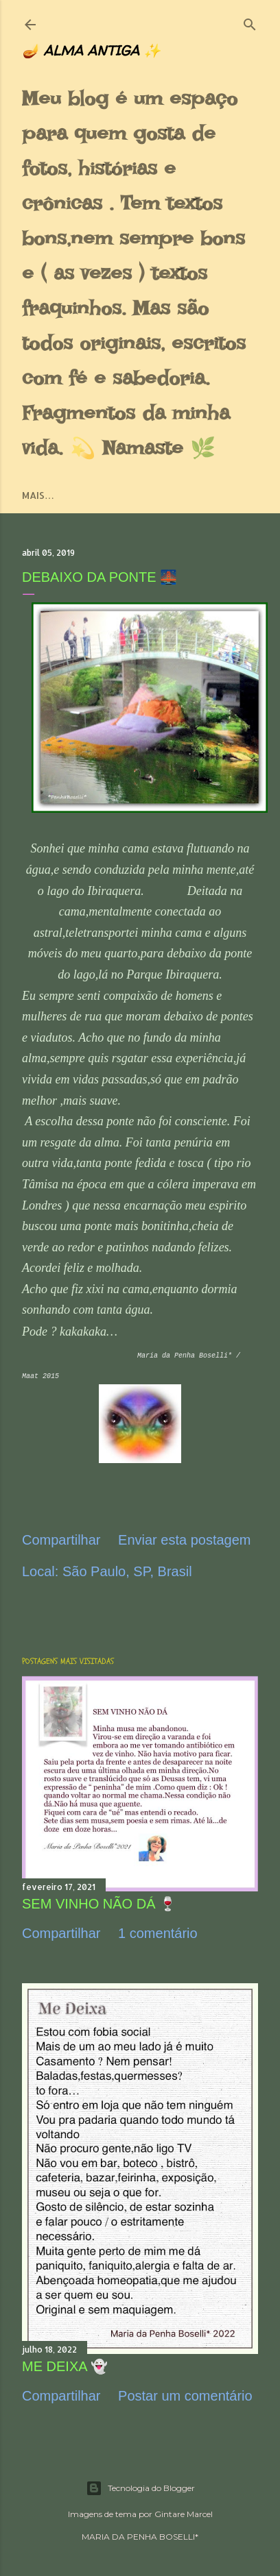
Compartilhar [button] (61, 1539)
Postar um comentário (185, 2395)
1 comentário (158, 1933)
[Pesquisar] (250, 21)
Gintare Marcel (183, 2514)
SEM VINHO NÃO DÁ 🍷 (99, 1903)
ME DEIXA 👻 (65, 2366)
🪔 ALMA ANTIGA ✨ (91, 50)
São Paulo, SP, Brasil (127, 1571)
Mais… (38, 495)
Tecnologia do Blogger (140, 2488)
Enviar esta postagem (184, 1539)
